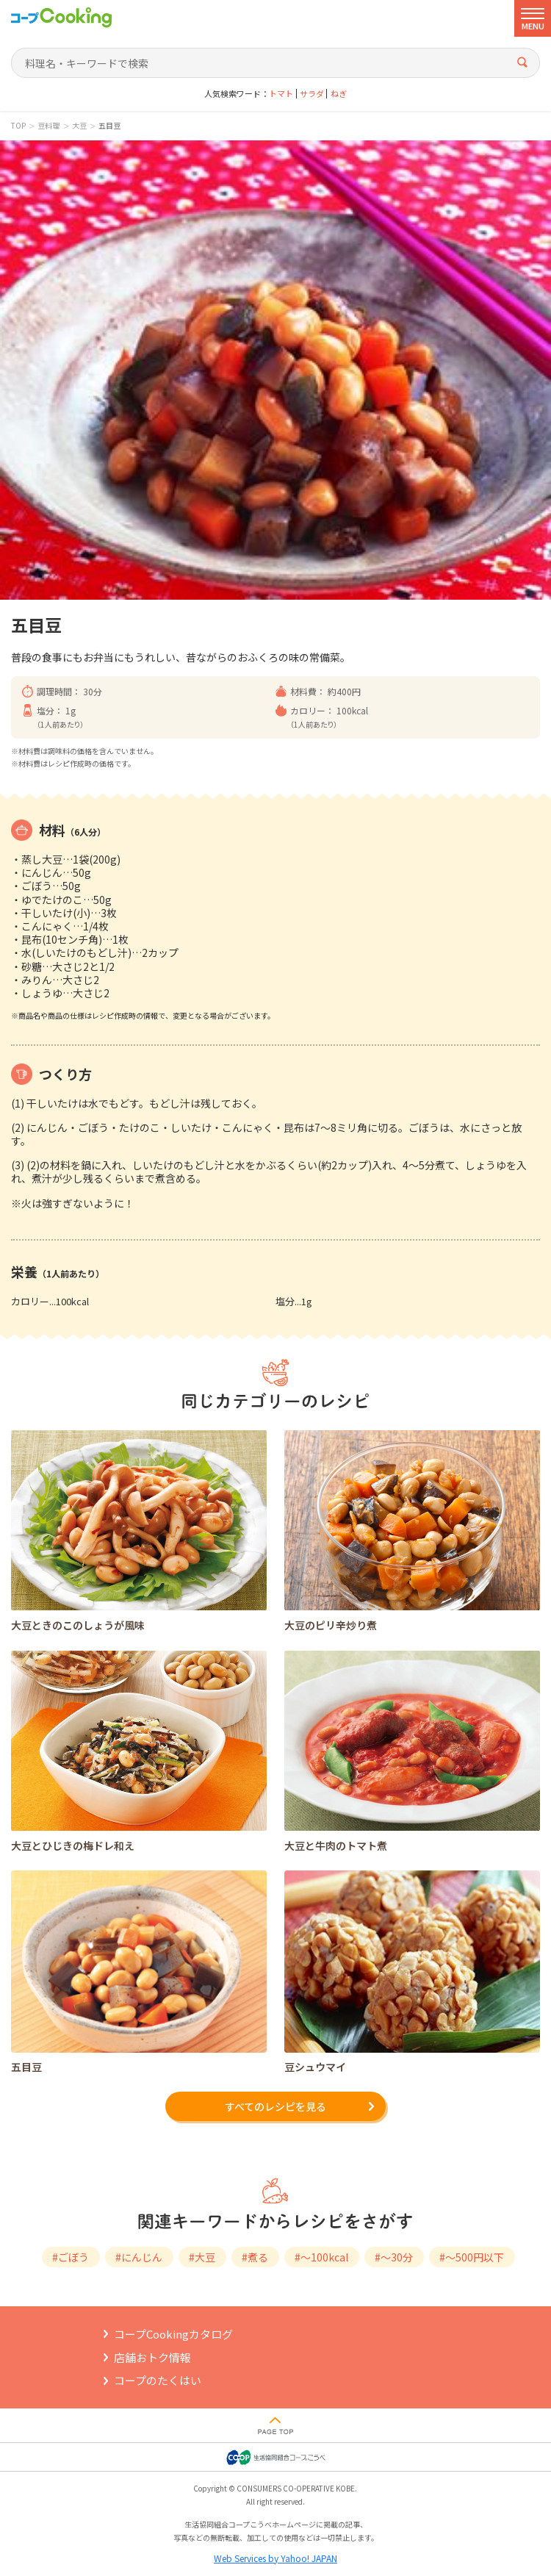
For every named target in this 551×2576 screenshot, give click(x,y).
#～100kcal (321, 2257)
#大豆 (202, 2257)
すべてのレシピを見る (275, 2106)
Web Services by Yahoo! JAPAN (275, 2558)
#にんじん (138, 2257)
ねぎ (339, 93)
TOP (18, 125)
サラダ (312, 93)
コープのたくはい (157, 2380)
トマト (281, 93)
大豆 (79, 125)
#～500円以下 (471, 2257)
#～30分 (394, 2257)
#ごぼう (70, 2257)
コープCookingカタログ (173, 2334)
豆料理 (48, 125)
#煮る (255, 2257)
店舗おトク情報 (152, 2357)
